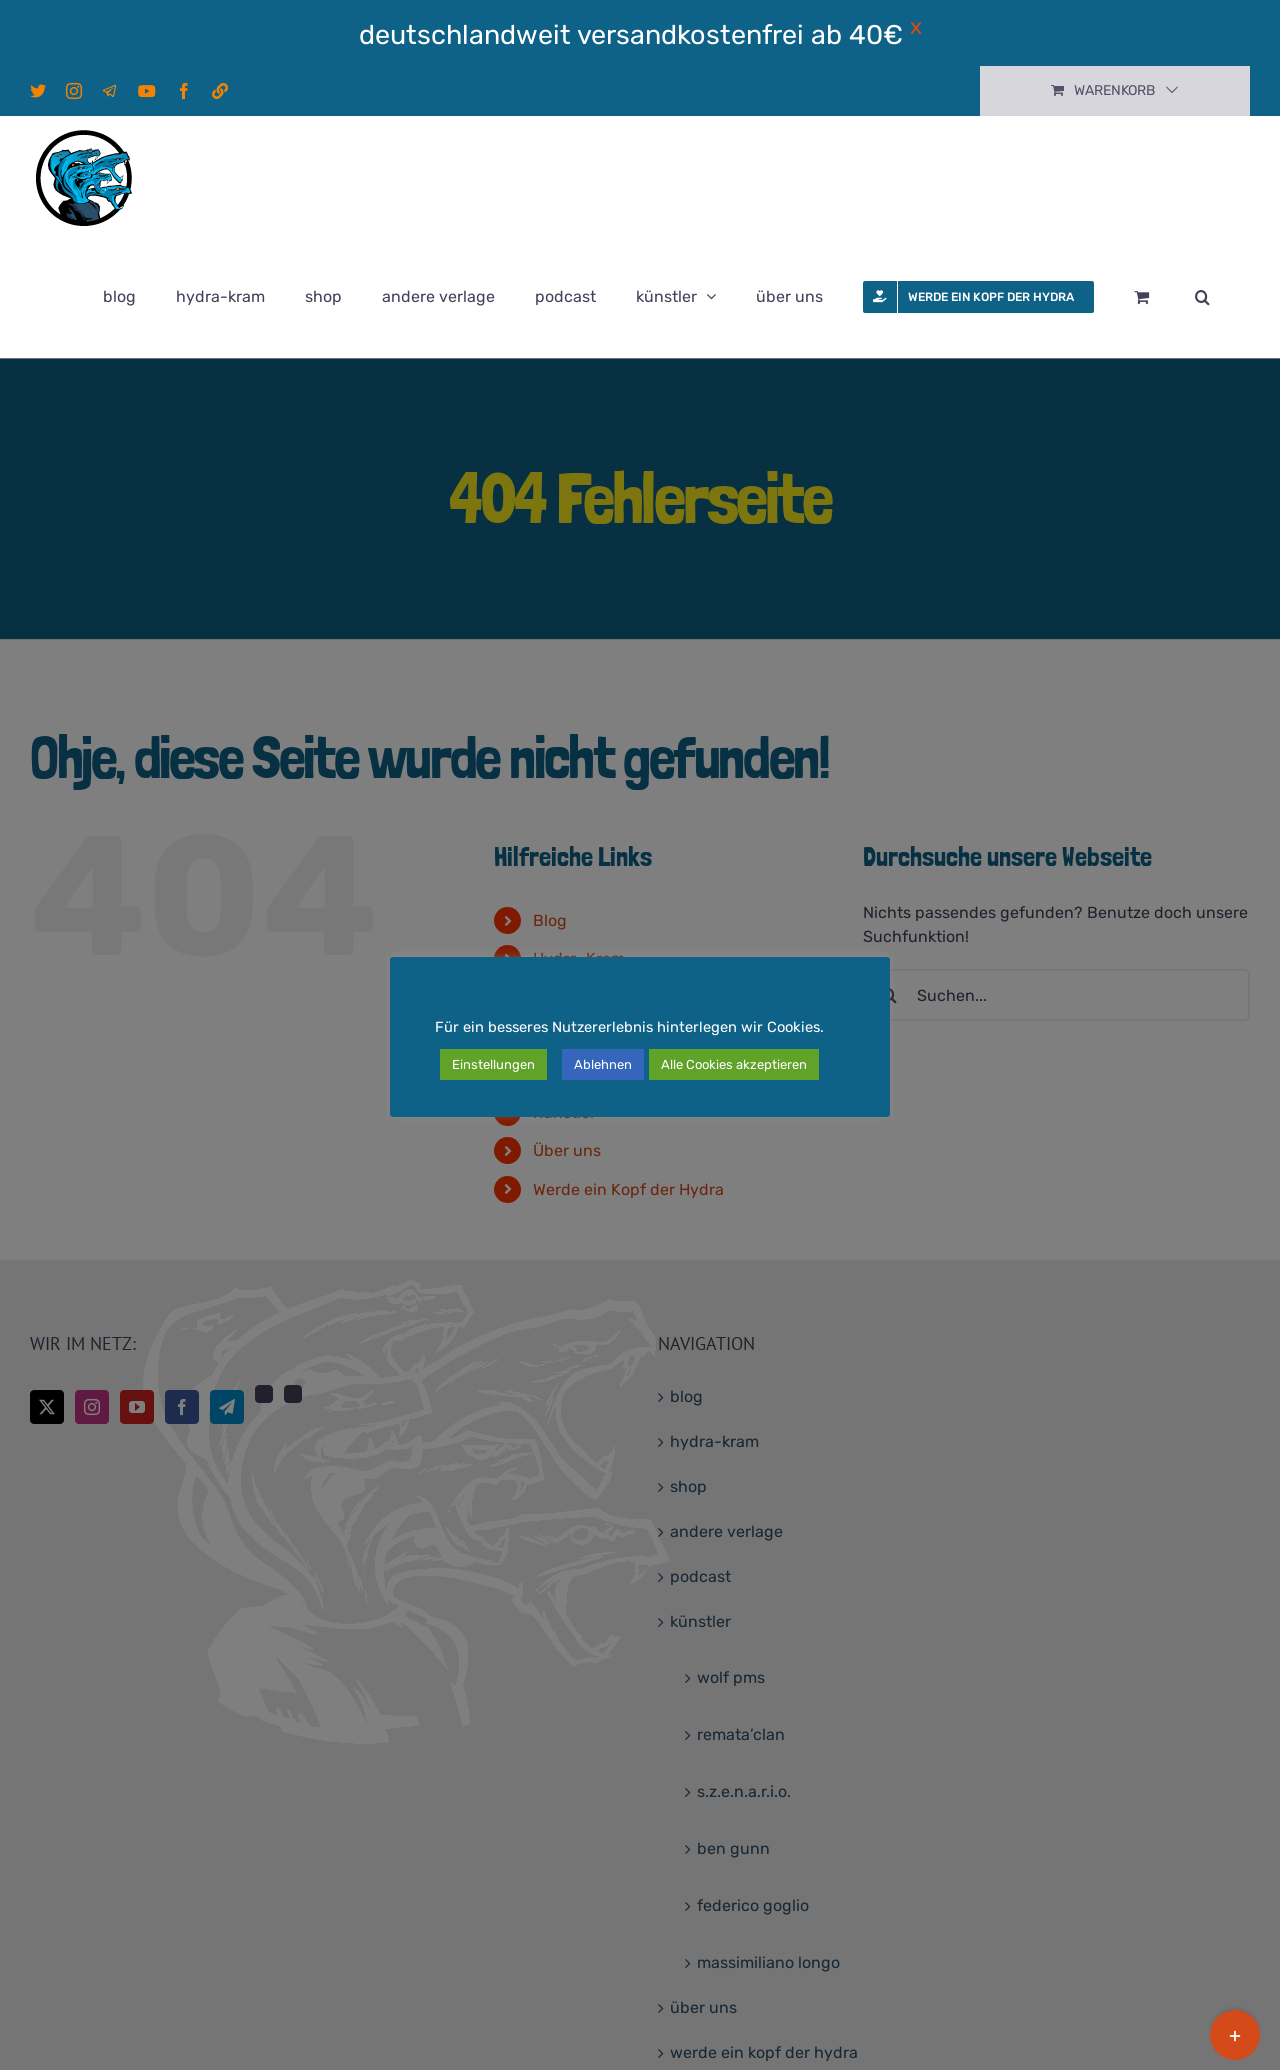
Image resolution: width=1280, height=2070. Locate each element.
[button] (1202, 297)
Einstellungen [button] (493, 1064)
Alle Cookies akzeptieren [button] (734, 1064)
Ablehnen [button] (603, 1064)
